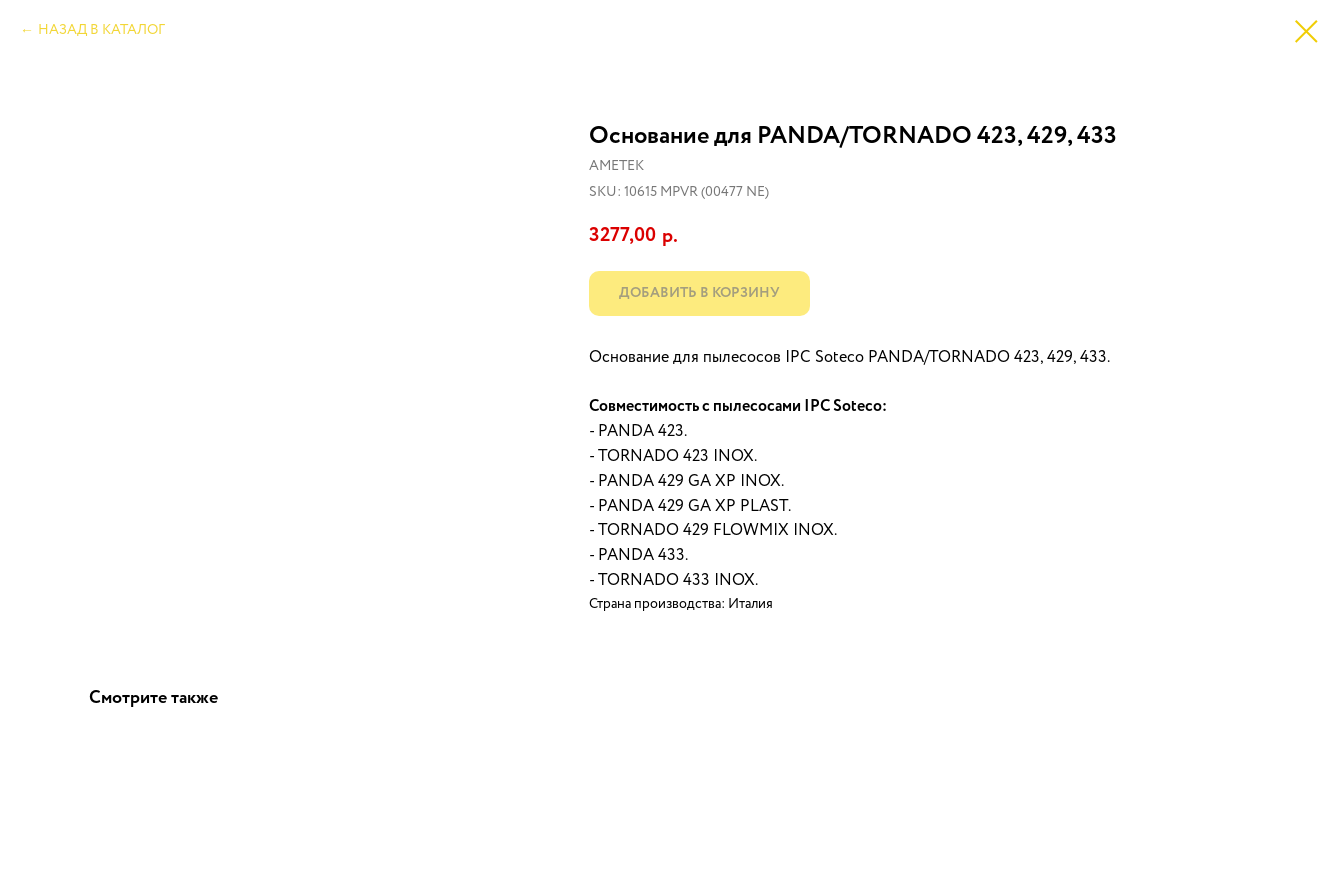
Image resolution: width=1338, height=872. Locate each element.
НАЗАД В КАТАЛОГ (101, 30)
